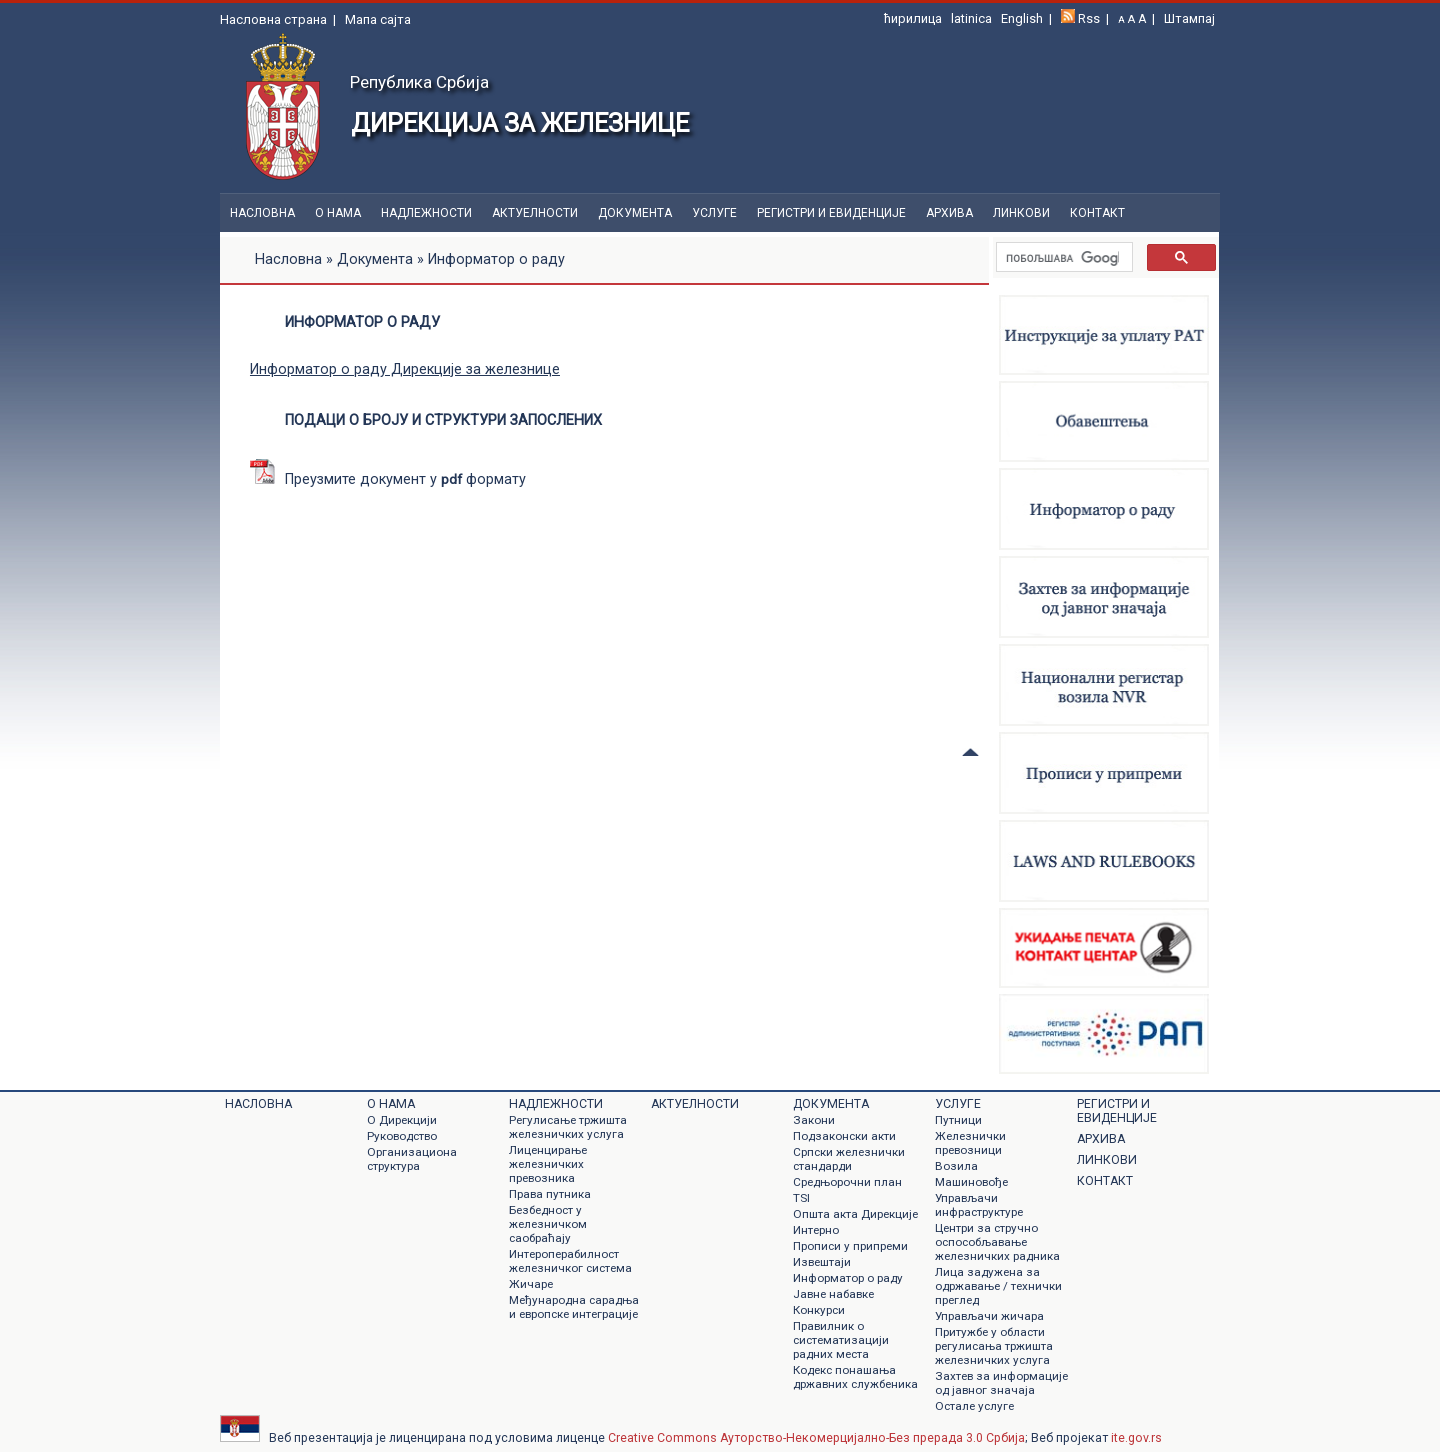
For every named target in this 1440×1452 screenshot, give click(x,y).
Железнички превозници (970, 1143)
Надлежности (426, 213)
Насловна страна (273, 19)
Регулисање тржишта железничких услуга (568, 1127)
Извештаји (822, 1262)
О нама (338, 213)
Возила (956, 1166)
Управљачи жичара (989, 1316)
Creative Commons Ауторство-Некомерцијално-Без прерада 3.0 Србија (816, 1438)
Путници (958, 1120)
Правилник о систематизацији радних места (841, 1340)
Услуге (714, 213)
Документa (635, 213)
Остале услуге (974, 1406)
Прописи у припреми (850, 1246)
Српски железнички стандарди (849, 1159)
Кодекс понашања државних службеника (855, 1377)
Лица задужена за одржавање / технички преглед (998, 1286)
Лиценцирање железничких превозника (548, 1164)
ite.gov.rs (1136, 1438)
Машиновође (971, 1182)
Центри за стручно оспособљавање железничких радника (997, 1242)
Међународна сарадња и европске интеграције (574, 1307)
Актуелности (535, 213)
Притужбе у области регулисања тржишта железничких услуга (994, 1346)
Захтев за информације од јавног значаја (1001, 1383)
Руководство (402, 1136)
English (1022, 18)
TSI (801, 1198)
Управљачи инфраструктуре (979, 1205)
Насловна (262, 213)
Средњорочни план (847, 1182)
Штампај (1189, 18)
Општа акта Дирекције (855, 1214)
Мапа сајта (378, 19)
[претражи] (1062, 258)
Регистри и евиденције (831, 213)
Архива (949, 213)
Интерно (816, 1230)
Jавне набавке (833, 1294)
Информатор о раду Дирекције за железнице (405, 369)
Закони (814, 1120)
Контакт (1097, 213)
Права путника (550, 1194)
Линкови (1021, 213)
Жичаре (531, 1284)
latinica (971, 18)
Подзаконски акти (844, 1136)
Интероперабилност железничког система (570, 1261)
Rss (1089, 18)
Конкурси (819, 1310)
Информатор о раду (848, 1278)
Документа (375, 259)
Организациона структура (412, 1159)
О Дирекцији (402, 1120)
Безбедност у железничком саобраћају (548, 1224)
